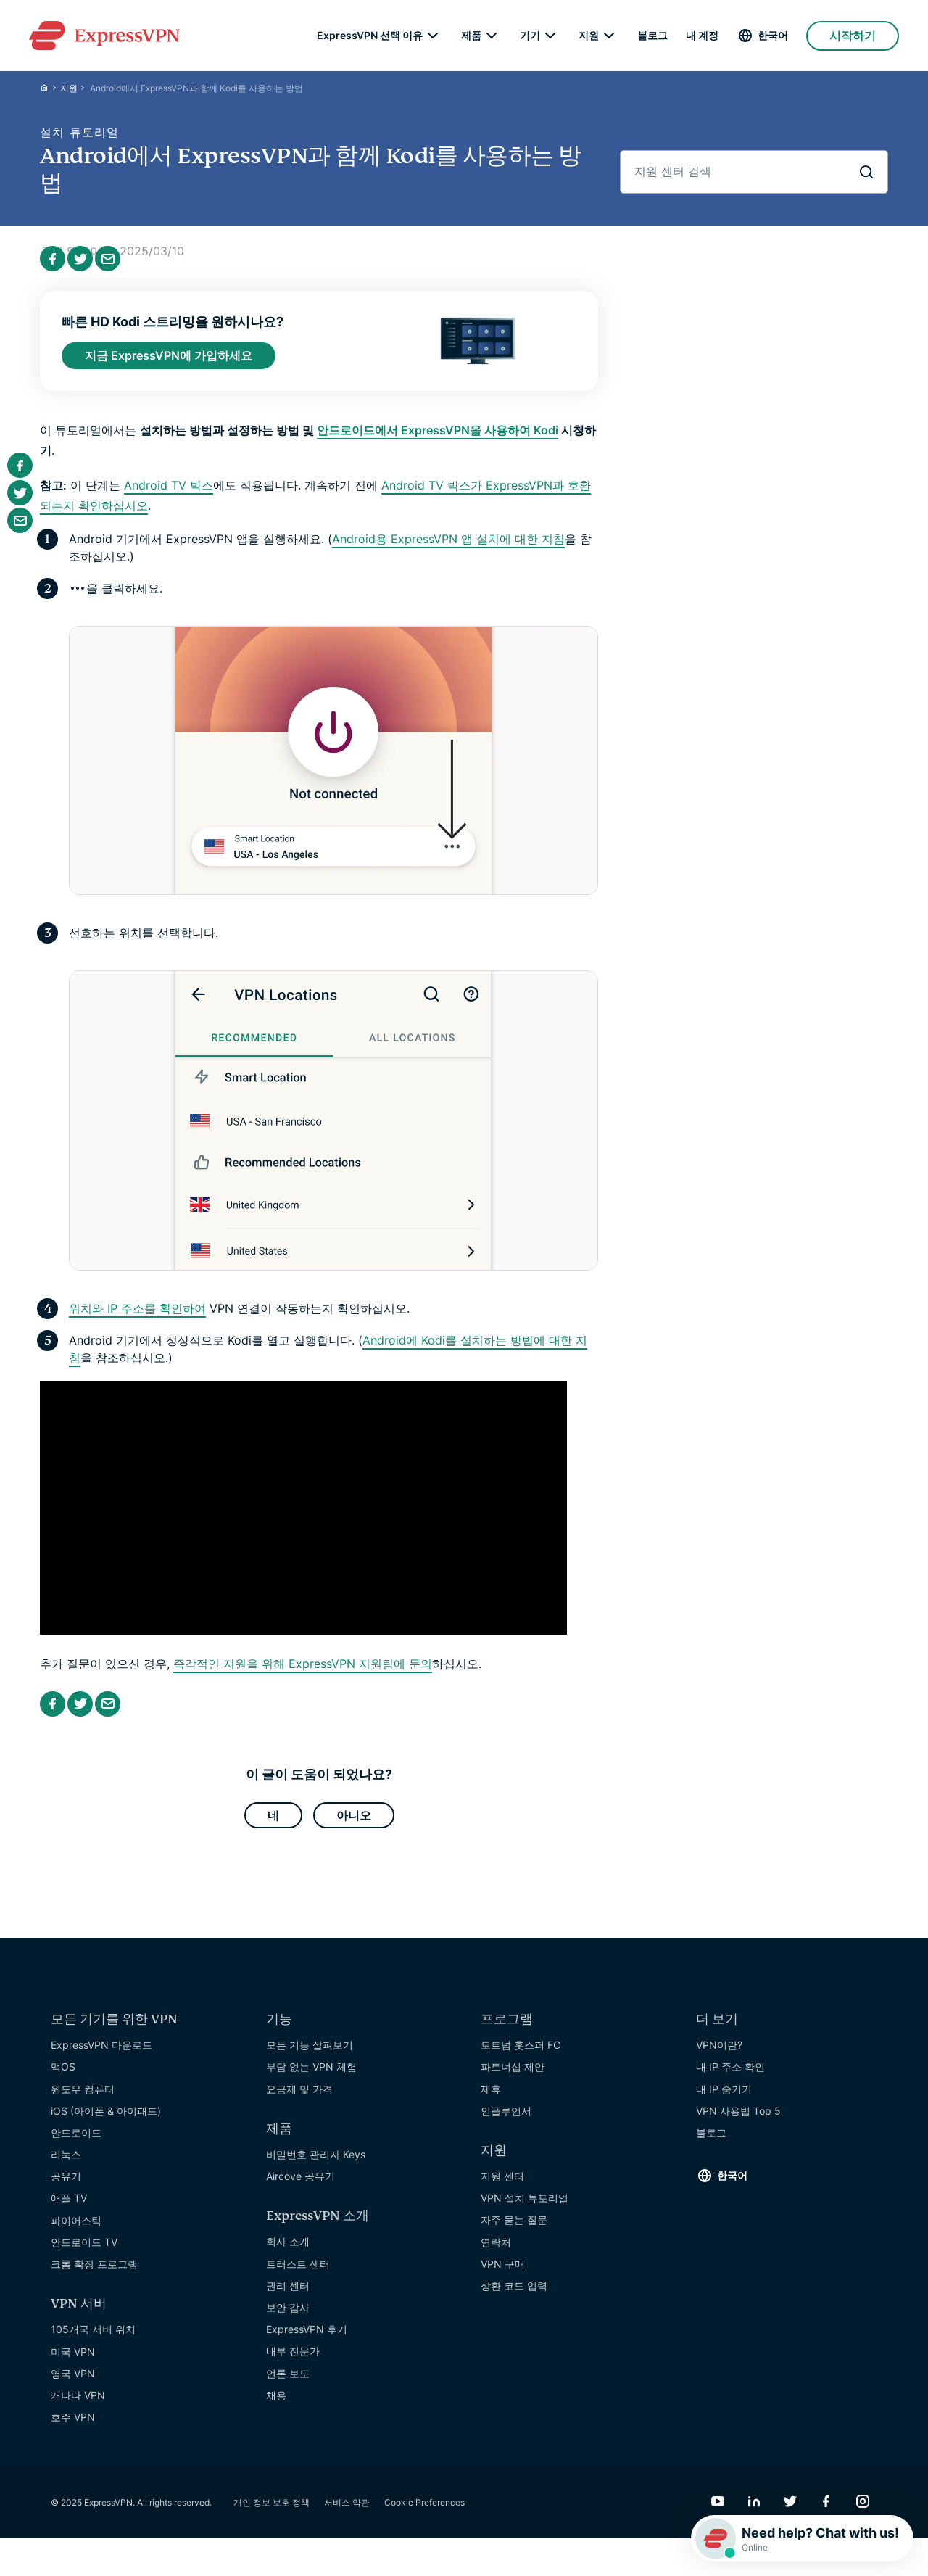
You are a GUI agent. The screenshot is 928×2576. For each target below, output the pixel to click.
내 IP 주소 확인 (730, 2077)
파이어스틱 (76, 2230)
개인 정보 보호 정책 (271, 2511)
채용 (276, 2404)
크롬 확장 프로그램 (94, 2273)
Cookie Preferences (424, 2511)
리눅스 (66, 2164)
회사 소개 (288, 2251)
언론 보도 (288, 2383)
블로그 (652, 36)
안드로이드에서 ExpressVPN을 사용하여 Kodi (437, 436)
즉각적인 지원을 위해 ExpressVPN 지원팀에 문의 (302, 1670)
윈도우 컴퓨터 (83, 2098)
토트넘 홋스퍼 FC (520, 2055)
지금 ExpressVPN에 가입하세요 (168, 360)
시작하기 (852, 36)
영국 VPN (73, 2383)
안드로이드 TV (84, 2251)
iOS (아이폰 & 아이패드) (106, 2120)
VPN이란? (719, 2055)
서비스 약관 (347, 2511)
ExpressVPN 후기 (306, 2339)
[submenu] (433, 36)
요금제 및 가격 (299, 2098)
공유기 (66, 2186)
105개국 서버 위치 (93, 2339)
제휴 (491, 2098)
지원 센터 (502, 2186)
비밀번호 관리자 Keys (315, 2164)
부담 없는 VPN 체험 (311, 2077)
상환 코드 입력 (514, 2295)
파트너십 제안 (512, 2077)
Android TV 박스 (168, 491)
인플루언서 (506, 2120)
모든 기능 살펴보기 (309, 2055)
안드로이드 (76, 2142)
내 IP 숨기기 (724, 2098)
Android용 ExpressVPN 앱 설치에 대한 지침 (448, 544)
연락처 (496, 2251)
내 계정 (702, 36)
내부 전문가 (293, 2361)
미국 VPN (73, 2361)
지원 (69, 91)
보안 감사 (288, 2317)
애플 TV (69, 2208)
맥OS (63, 2077)
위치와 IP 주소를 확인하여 (137, 1315)
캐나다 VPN (78, 2404)
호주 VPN (73, 2427)
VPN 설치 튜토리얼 (524, 2208)
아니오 (353, 1823)
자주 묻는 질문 (514, 2230)
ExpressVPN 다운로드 (101, 2055)
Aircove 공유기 (300, 2186)
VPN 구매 (503, 2273)
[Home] (50, 91)
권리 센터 (288, 2295)
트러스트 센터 (298, 2273)
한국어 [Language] (773, 36)
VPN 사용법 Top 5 (738, 2120)
